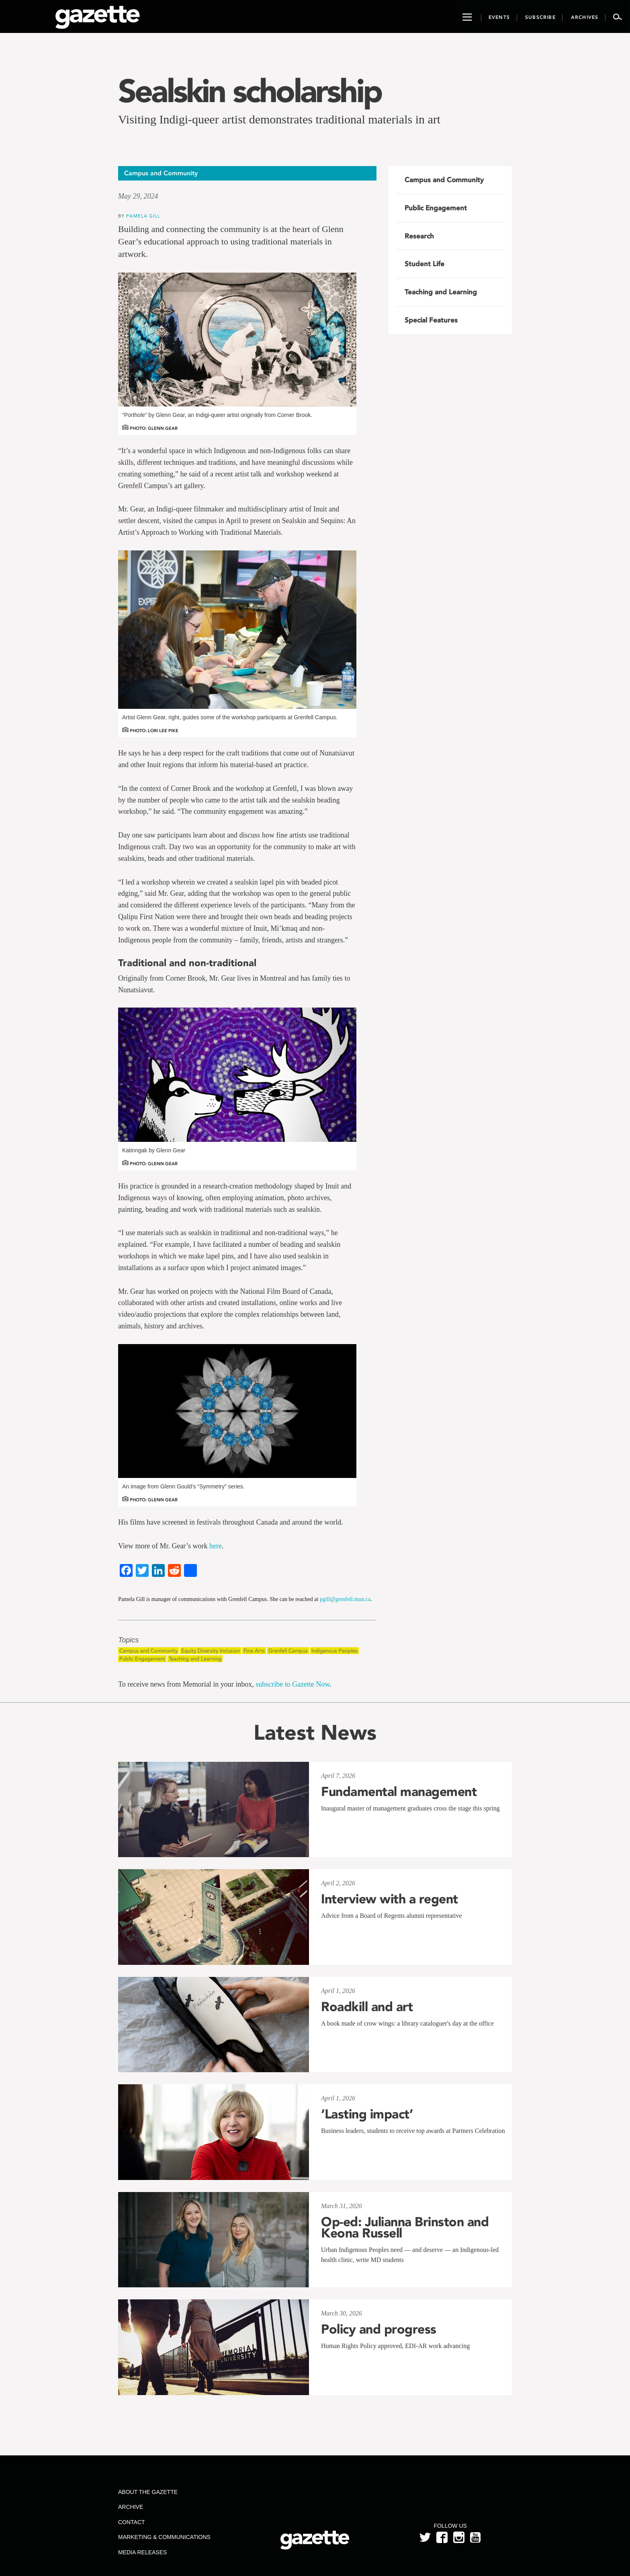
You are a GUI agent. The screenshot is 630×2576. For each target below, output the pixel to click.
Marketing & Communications (164, 2537)
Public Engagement (142, 1659)
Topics (128, 1640)
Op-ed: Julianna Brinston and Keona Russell (405, 2227)
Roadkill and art (367, 2006)
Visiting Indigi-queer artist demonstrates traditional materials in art (279, 119)
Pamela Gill (143, 216)
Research (419, 236)
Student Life (424, 264)
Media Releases (142, 2552)
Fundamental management (399, 1791)
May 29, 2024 (138, 196)
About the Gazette (148, 2492)
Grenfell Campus (288, 1651)
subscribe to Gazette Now (292, 1684)
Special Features (431, 320)
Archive (130, 2507)
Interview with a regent (389, 1899)
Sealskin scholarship (249, 91)
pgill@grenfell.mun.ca (345, 1599)
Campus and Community (148, 1651)
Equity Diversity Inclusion (210, 1651)
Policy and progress (378, 2329)
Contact (131, 2522)
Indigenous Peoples (334, 1651)
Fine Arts (254, 1651)
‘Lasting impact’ (367, 2114)
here (215, 1546)
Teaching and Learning (195, 1659)
